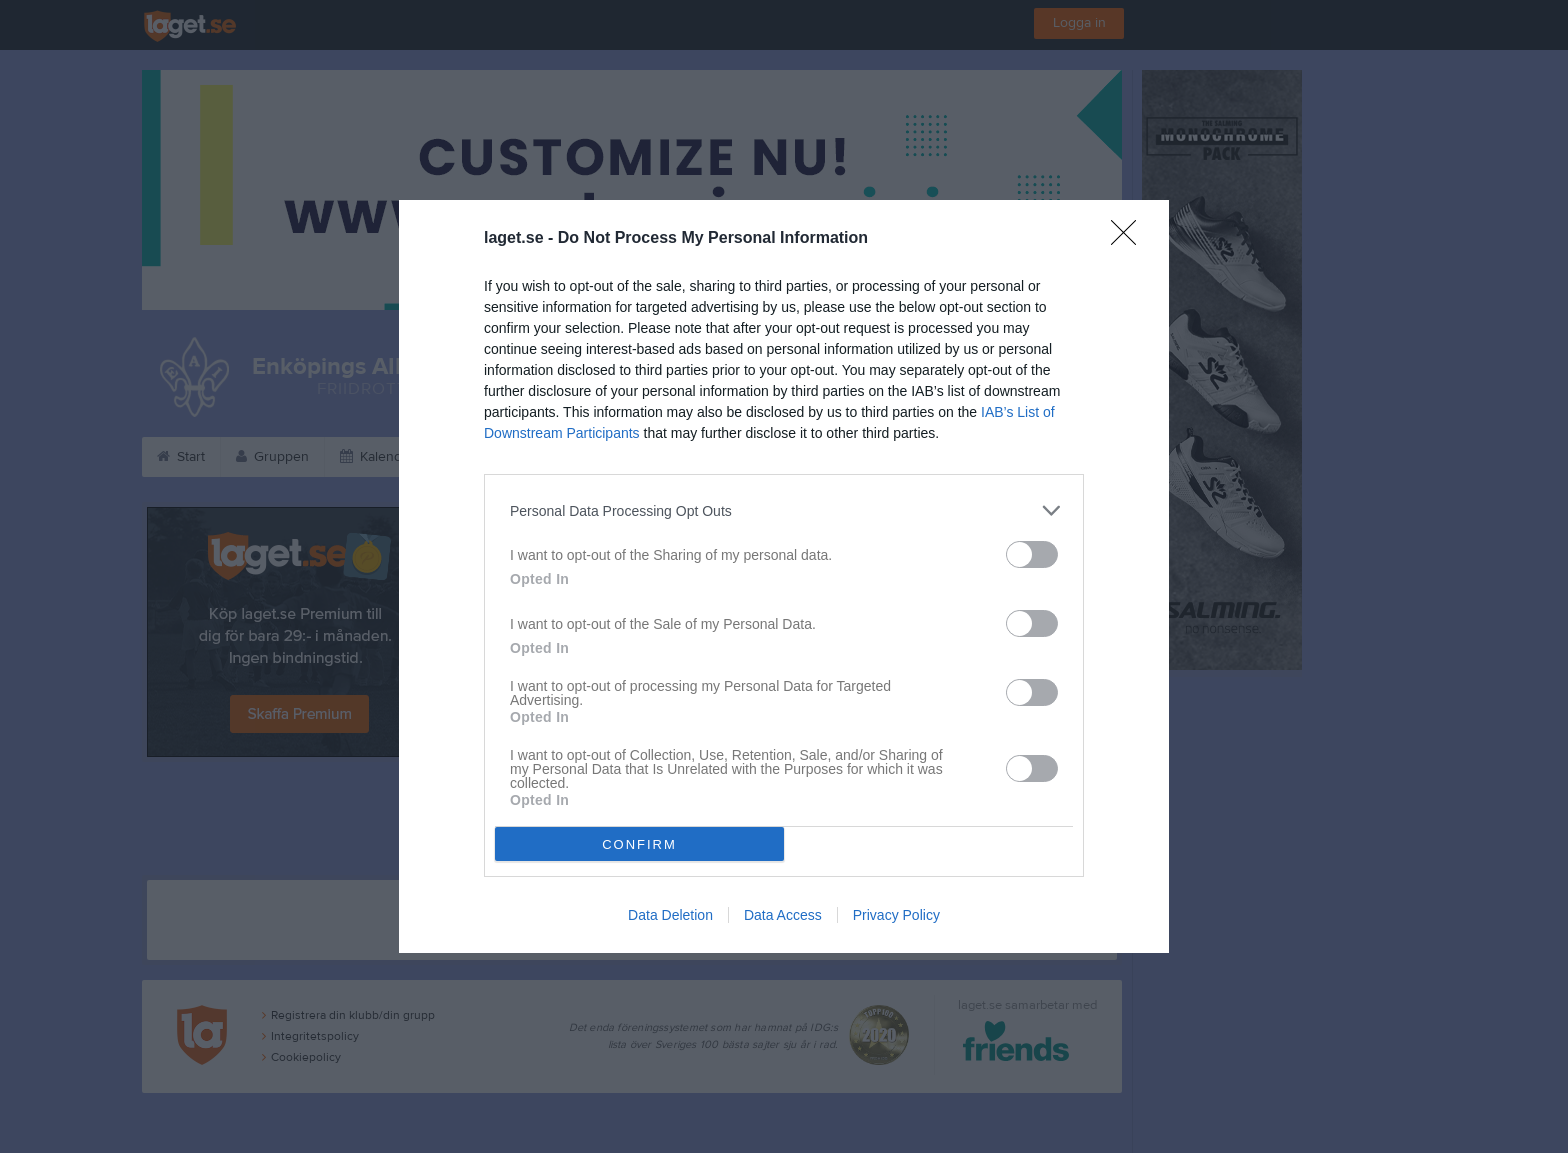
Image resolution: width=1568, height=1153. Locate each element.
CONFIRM (639, 844)
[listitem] (784, 510)
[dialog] (784, 576)
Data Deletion (670, 915)
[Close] (1130, 239)
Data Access (783, 915)
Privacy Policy (896, 915)
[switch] (1032, 554)
